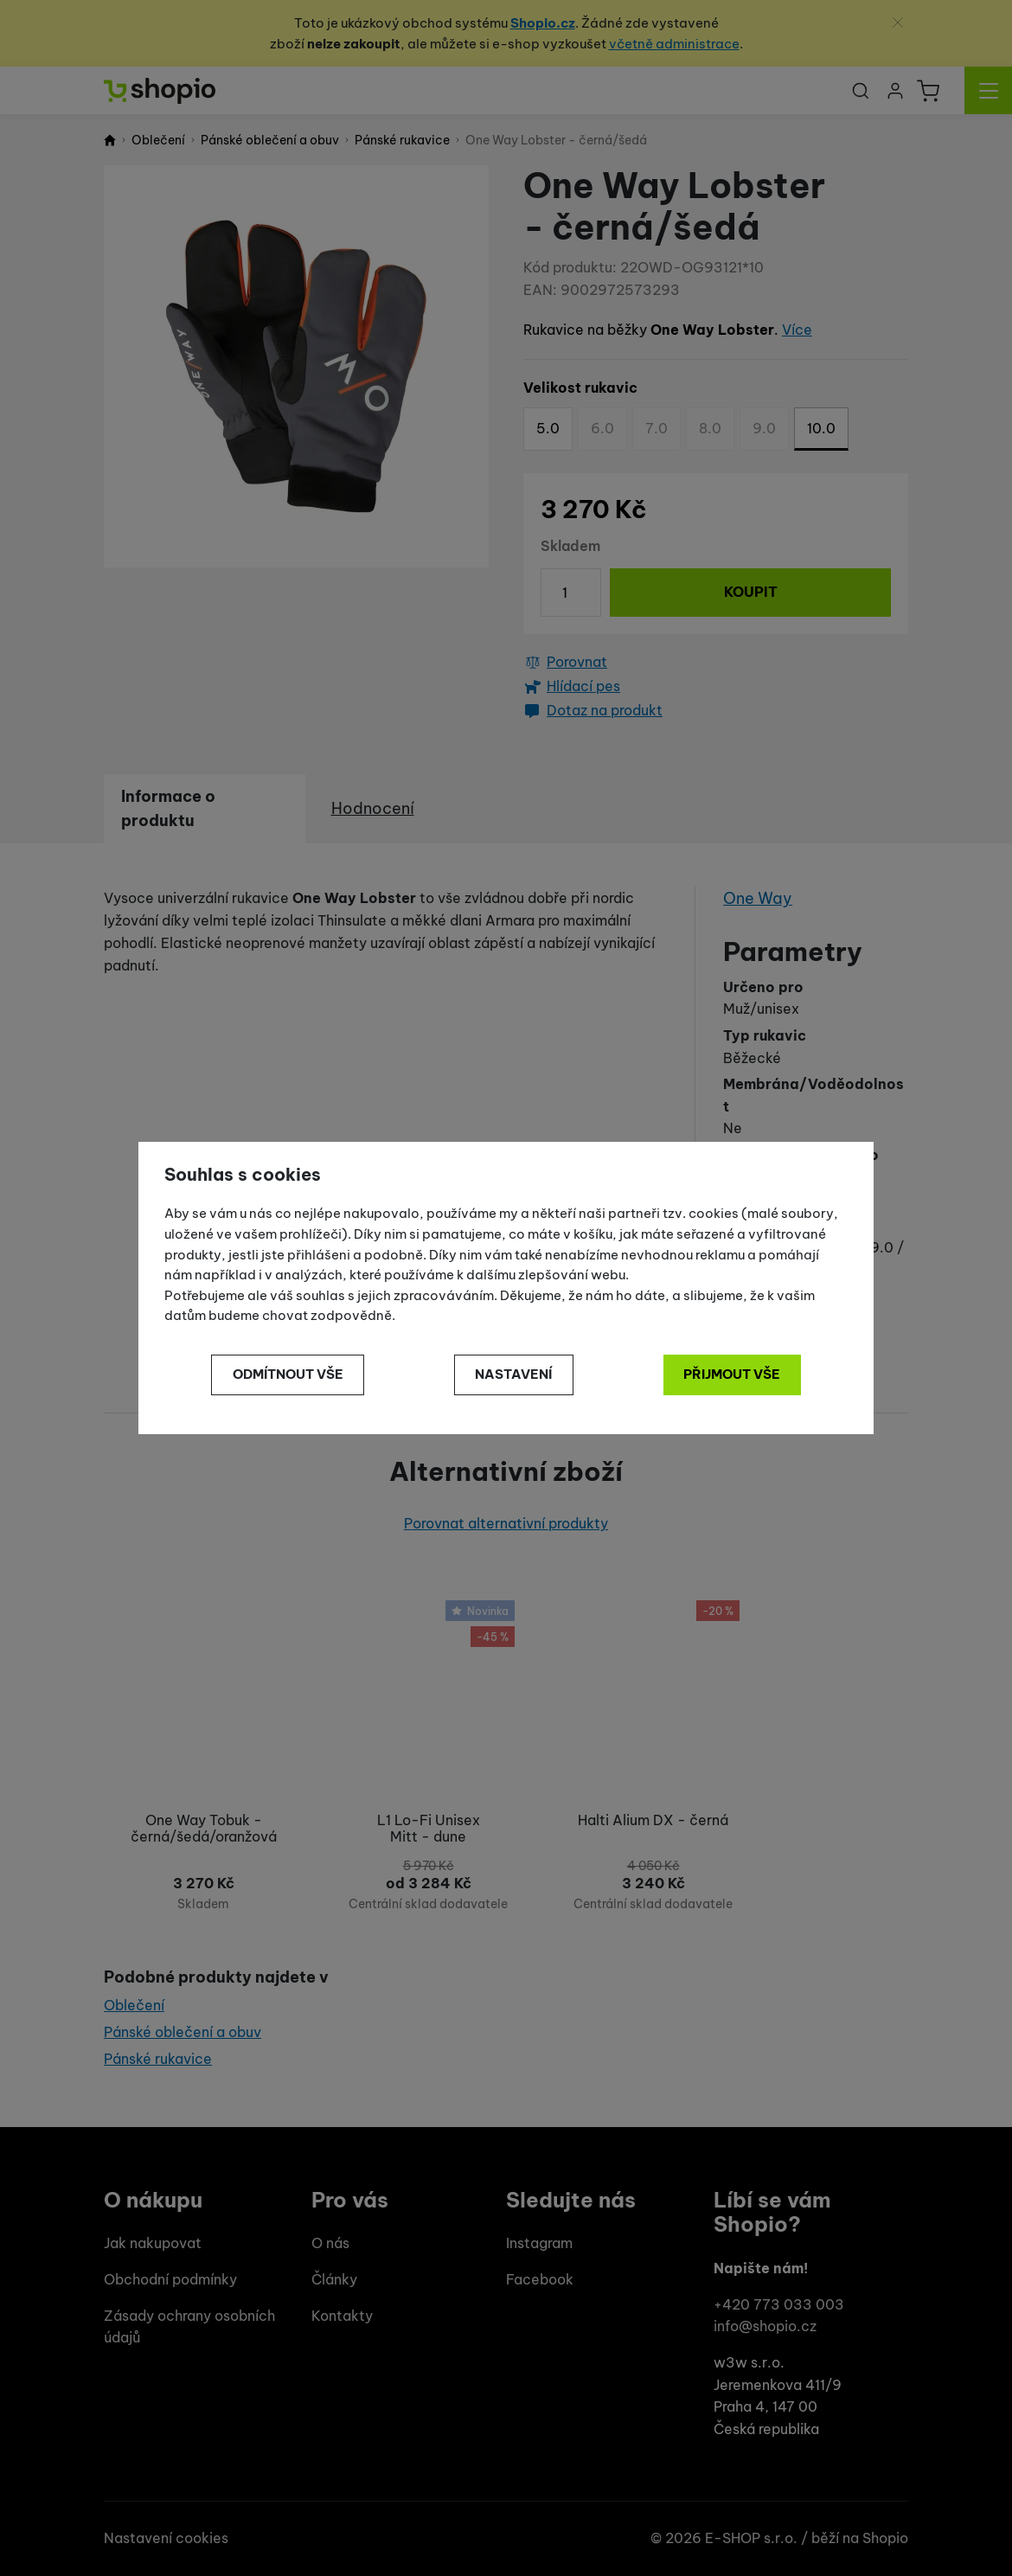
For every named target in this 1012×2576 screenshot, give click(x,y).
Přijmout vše (731, 1374)
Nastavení (513, 1374)
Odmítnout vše (288, 1374)
